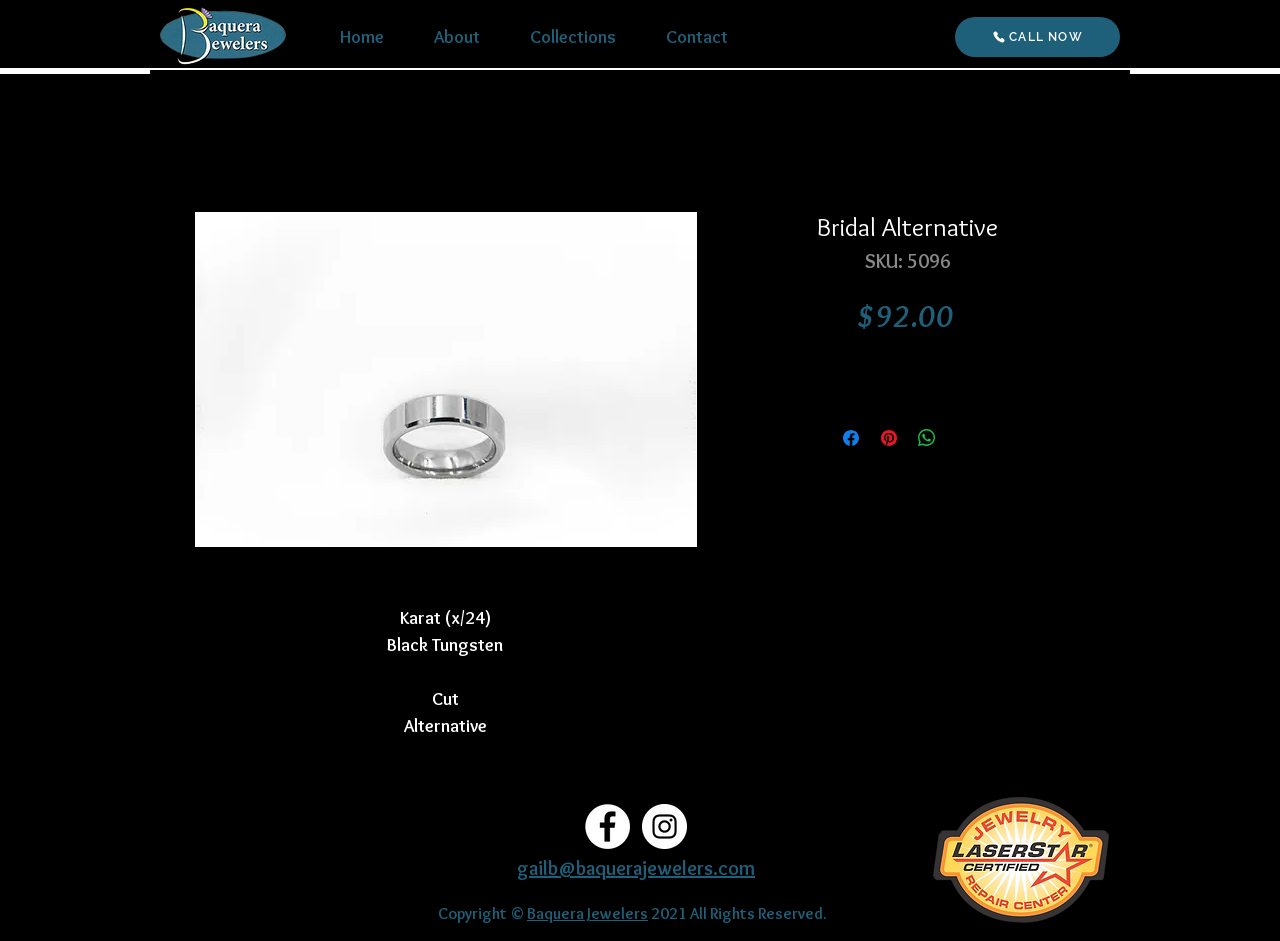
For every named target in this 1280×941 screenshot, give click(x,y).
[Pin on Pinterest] (889, 438)
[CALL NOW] (1037, 37)
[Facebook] (607, 826)
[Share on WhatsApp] (927, 438)
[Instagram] (664, 826)
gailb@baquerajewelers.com (636, 868)
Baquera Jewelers (587, 913)
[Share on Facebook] (851, 438)
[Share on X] (965, 438)
